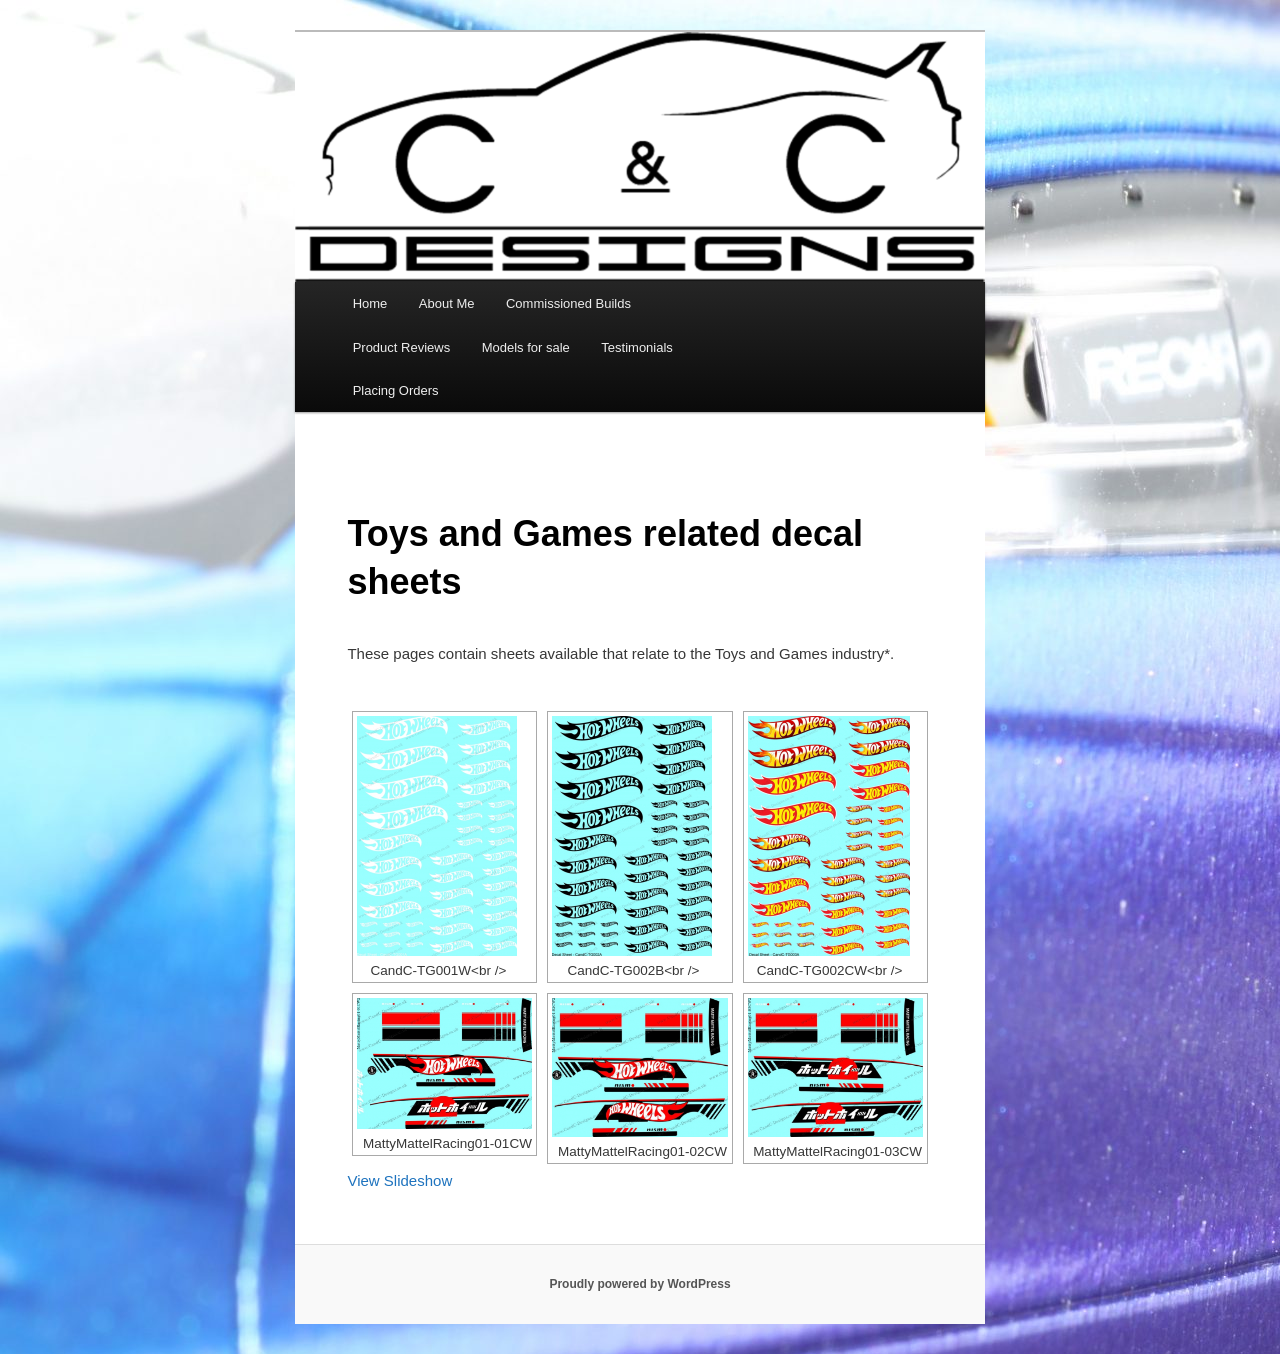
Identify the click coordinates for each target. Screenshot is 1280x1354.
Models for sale (526, 347)
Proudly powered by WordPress (639, 1284)
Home (370, 303)
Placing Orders (396, 390)
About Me (447, 303)
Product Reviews (402, 347)
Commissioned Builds (568, 303)
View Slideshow (399, 1180)
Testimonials (637, 347)
